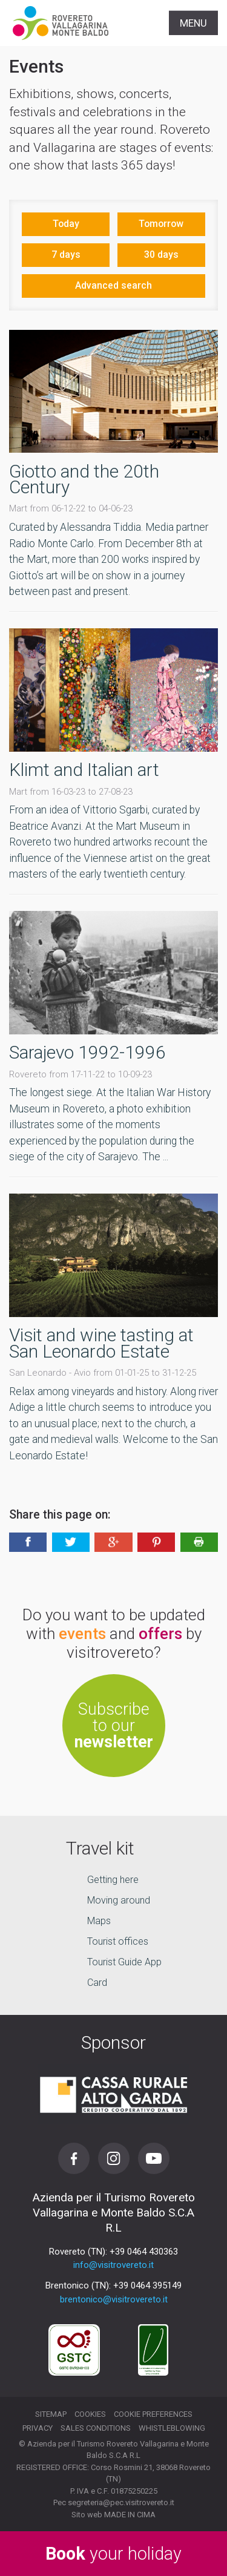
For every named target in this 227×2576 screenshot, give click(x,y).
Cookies (90, 2414)
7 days (66, 254)
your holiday (113, 2553)
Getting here (113, 1879)
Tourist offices (117, 1941)
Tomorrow (161, 223)
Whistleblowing (172, 2428)
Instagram (114, 2158)
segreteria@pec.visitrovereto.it (121, 2502)
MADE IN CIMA (130, 2514)
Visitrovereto (60, 23)
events (82, 1634)
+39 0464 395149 (147, 2285)
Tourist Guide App (124, 1962)
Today (66, 223)
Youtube (153, 2158)
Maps (99, 1921)
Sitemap (51, 2414)
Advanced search (113, 285)
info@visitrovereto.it (113, 2264)
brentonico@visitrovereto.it (114, 2299)
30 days (161, 254)
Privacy (37, 2428)
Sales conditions (96, 2428)
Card (97, 1982)
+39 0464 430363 (144, 2251)
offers (160, 1634)
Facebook (74, 2158)
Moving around (118, 1900)
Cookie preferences (153, 2414)
